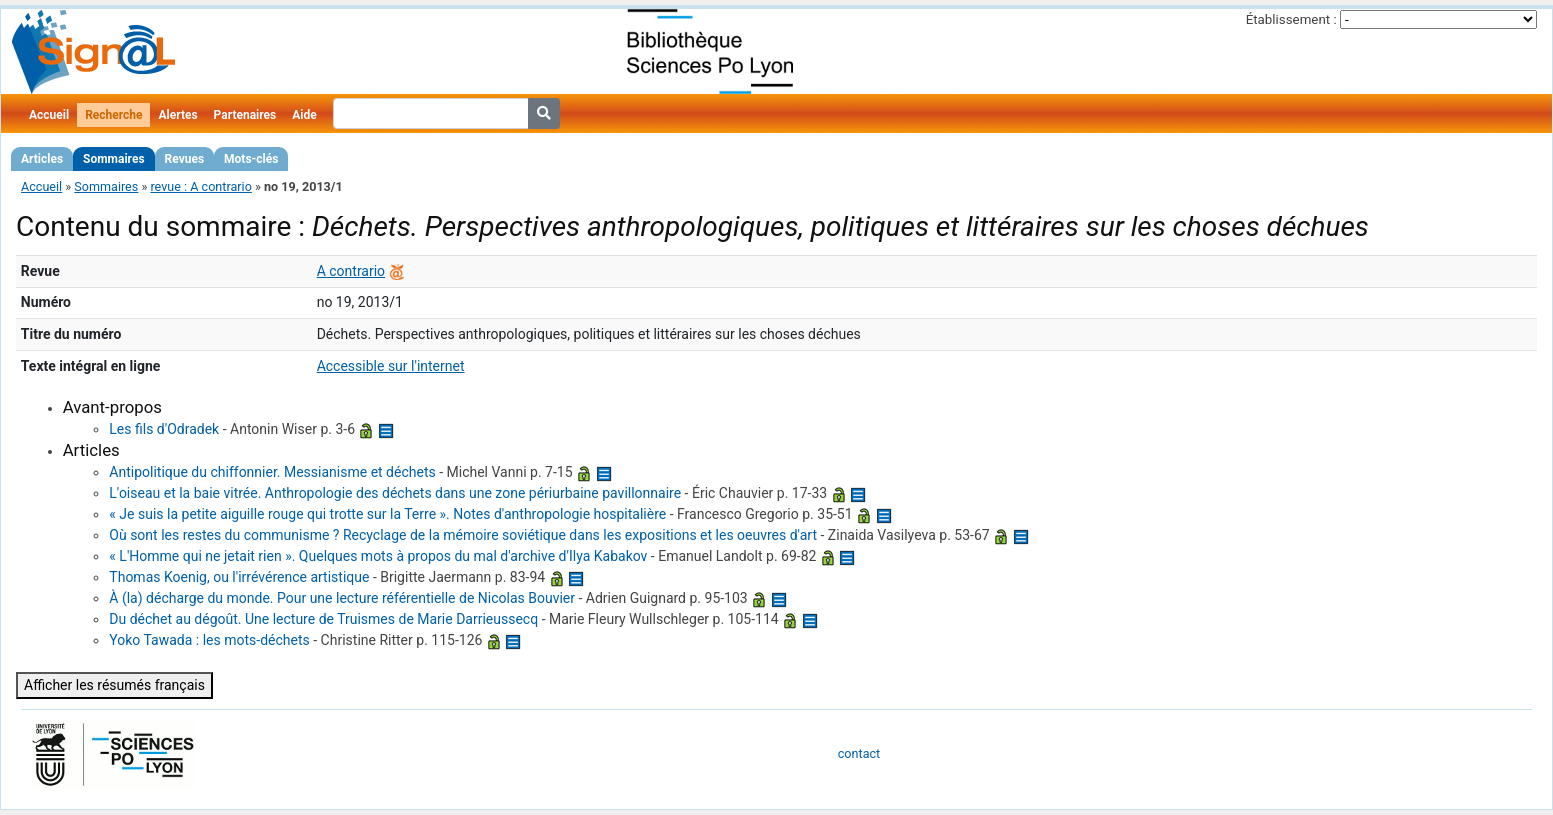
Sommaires (113, 159)
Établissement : (1291, 19)
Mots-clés (251, 159)
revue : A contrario (200, 186)
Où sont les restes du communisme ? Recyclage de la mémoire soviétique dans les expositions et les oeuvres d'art (463, 535)
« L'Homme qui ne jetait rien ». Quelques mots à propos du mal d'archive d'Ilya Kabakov (378, 556)
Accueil (49, 115)
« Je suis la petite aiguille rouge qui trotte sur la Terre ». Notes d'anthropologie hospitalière (387, 514)
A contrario (351, 271)
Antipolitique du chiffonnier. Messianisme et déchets (272, 472)
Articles (42, 159)
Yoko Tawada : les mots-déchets (209, 640)
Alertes (177, 115)
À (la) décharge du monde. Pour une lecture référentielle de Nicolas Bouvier (342, 598)
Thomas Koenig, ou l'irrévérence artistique (239, 577)
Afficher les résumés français (114, 685)
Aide (304, 115)
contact (859, 753)
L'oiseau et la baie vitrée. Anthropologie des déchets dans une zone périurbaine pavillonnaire (395, 493)
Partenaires (245, 115)
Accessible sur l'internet (391, 366)
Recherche (113, 115)
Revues (185, 159)
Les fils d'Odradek (164, 429)
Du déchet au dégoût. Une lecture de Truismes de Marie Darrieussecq (323, 619)
